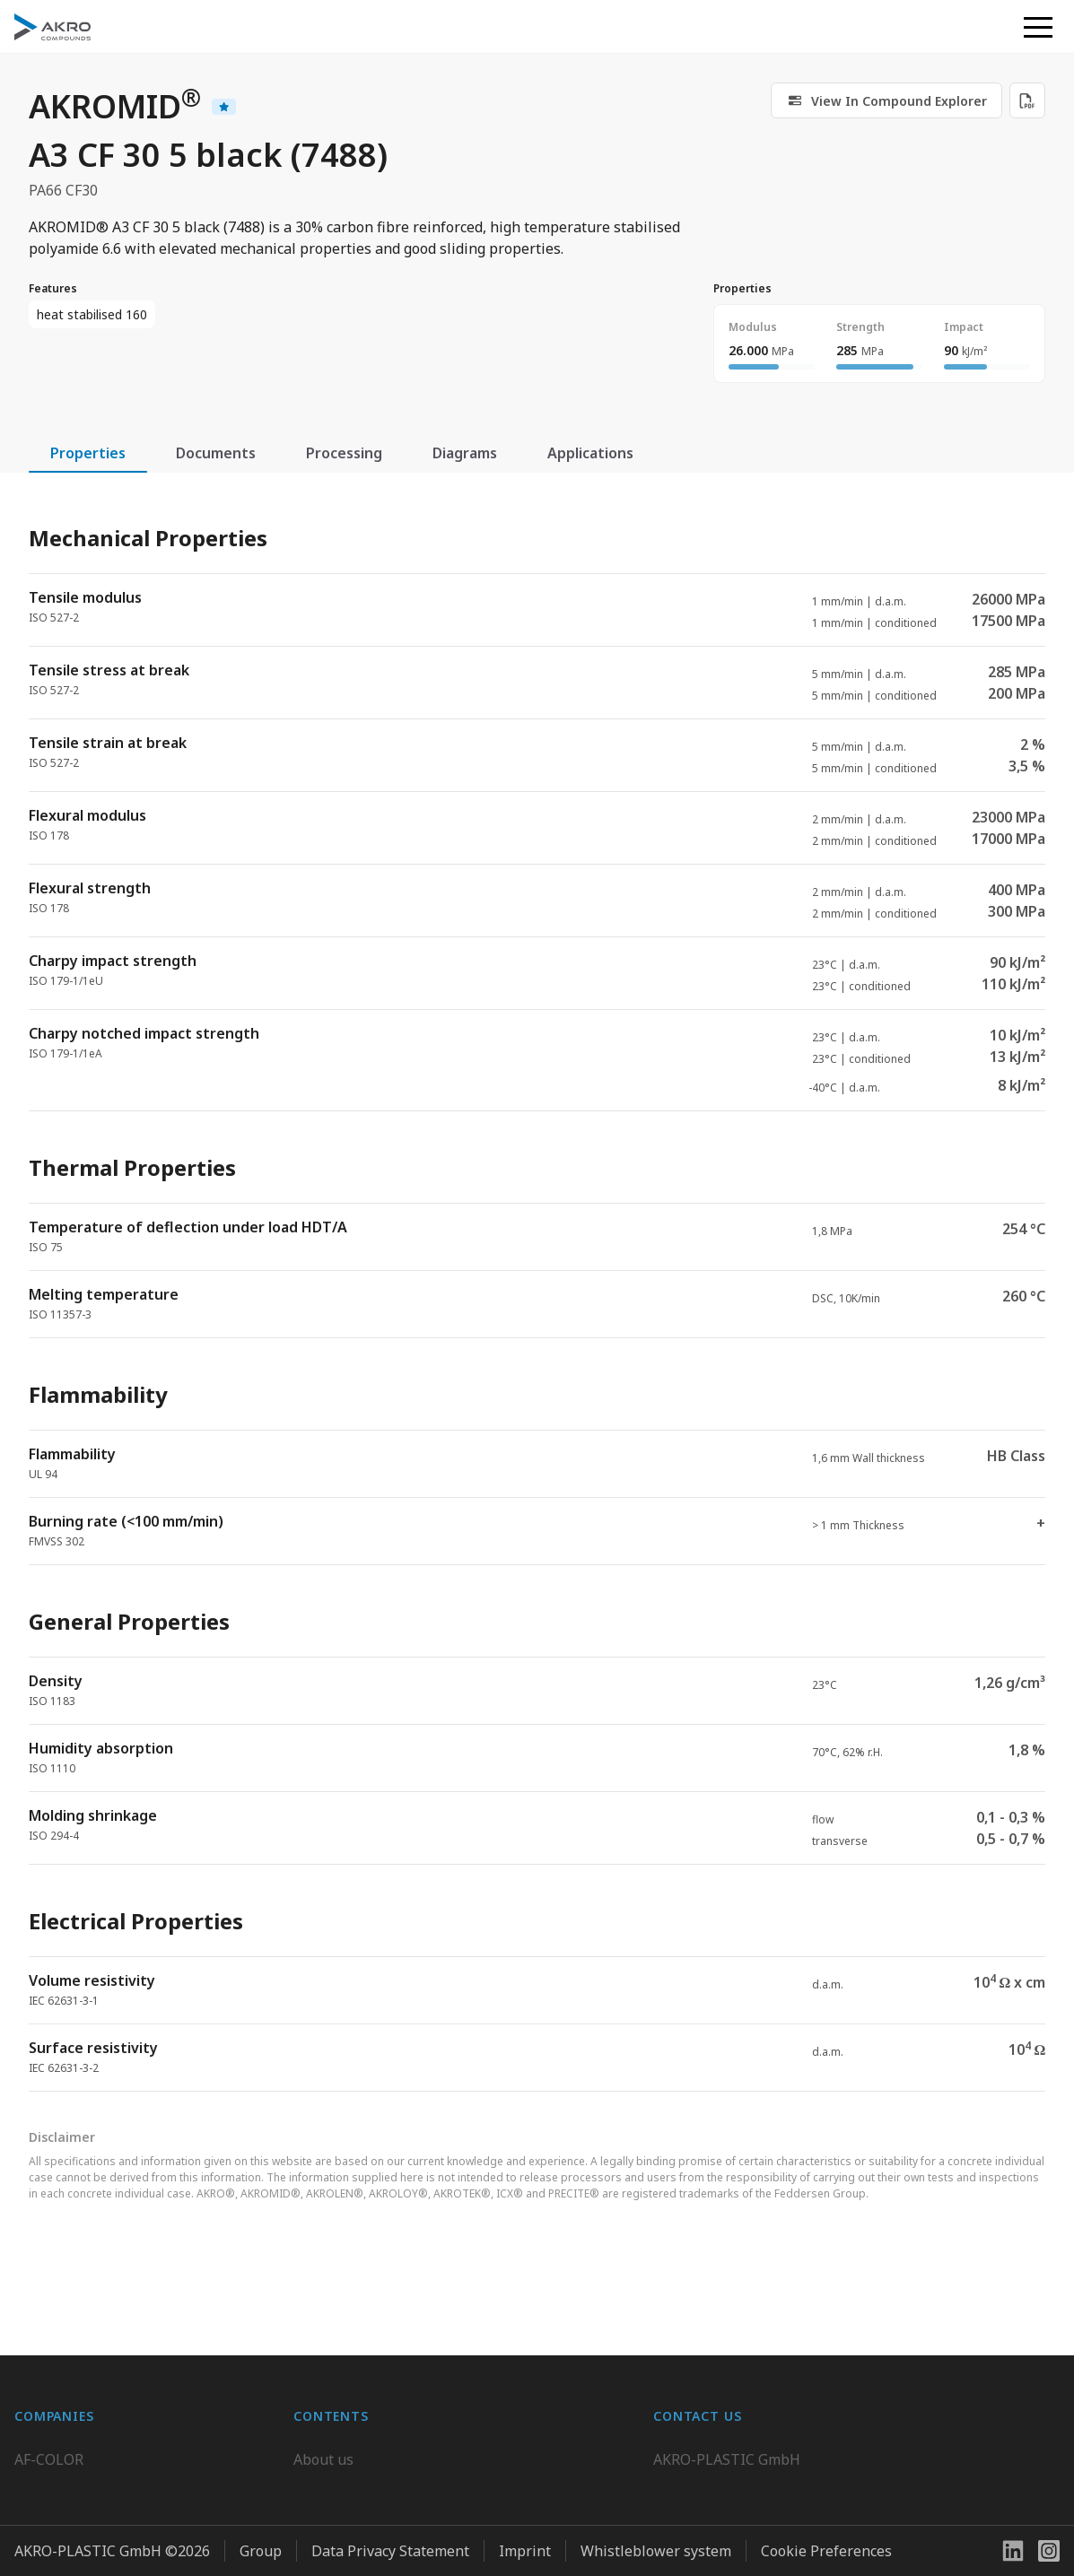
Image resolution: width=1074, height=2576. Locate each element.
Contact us (688, 2521)
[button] (1038, 26)
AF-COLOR (48, 2414)
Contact (319, 2485)
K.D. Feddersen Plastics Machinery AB (140, 2521)
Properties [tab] (88, 453)
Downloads (331, 2521)
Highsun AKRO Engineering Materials (141, 2557)
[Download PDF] (1027, 100)
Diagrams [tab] (464, 453)
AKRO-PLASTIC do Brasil (96, 2485)
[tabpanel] (537, 1293)
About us (323, 2414)
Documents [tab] (216, 453)
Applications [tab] (590, 453)
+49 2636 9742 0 (707, 2478)
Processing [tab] (344, 453)
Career (316, 2449)
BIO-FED (43, 2449)
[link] (886, 100)
